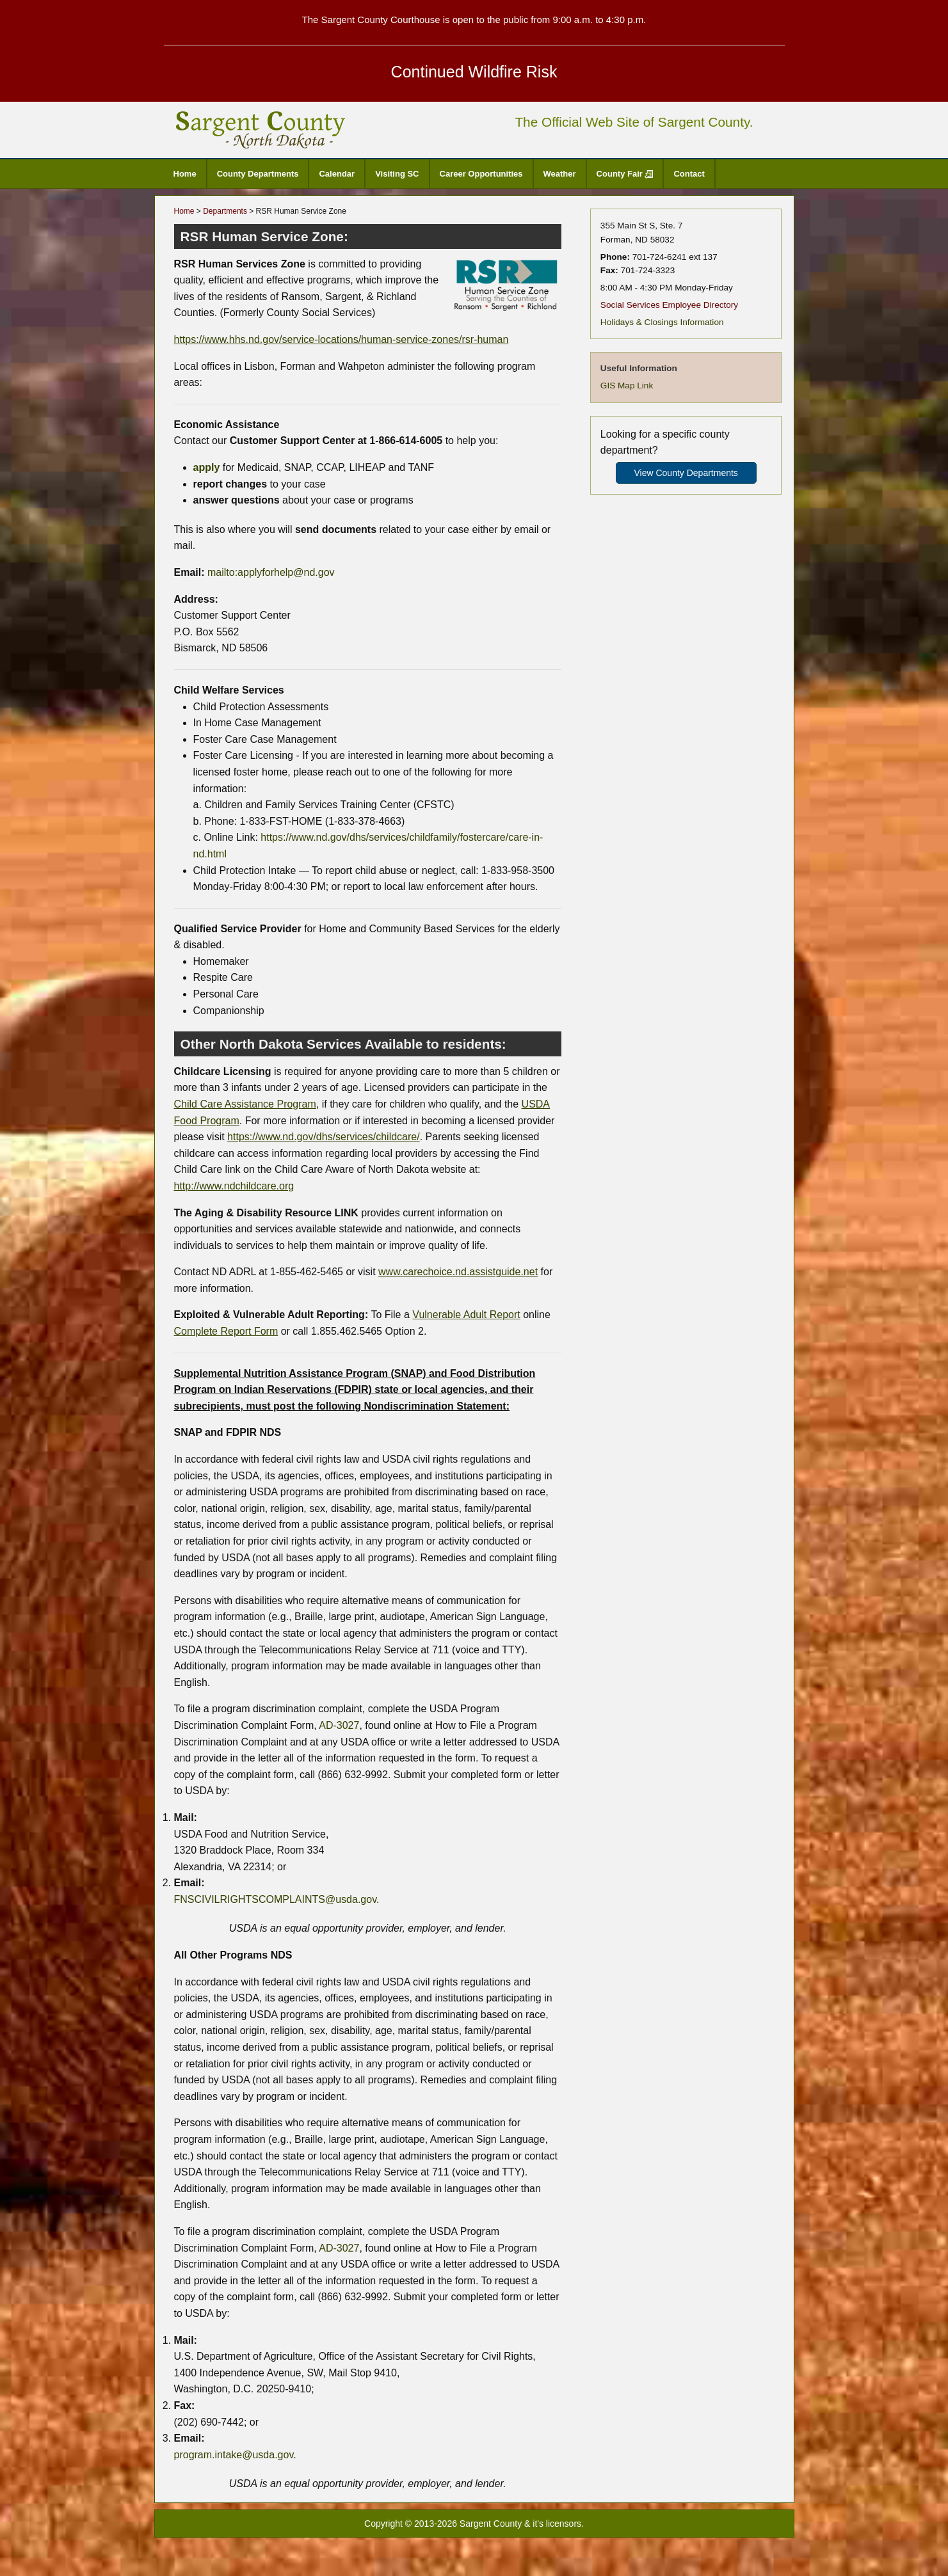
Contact (688, 174)
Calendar (337, 174)
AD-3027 (339, 1725)
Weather (559, 174)
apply (206, 467)
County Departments (258, 174)
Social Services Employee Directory (669, 305)
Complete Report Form (226, 1331)
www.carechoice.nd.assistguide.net (458, 1271)
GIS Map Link (626, 385)
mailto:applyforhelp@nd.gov (271, 572)
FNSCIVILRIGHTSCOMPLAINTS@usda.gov (275, 1899)
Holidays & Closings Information (662, 322)
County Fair (625, 174)
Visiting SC (397, 174)
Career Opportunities (481, 174)
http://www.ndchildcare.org (234, 1186)
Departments (225, 211)
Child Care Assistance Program (245, 1104)
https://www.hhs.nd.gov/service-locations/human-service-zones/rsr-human (341, 339)
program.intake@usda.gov (234, 2454)
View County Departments (685, 473)
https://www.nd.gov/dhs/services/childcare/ (323, 1136)
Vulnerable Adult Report (466, 1314)
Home (185, 174)
